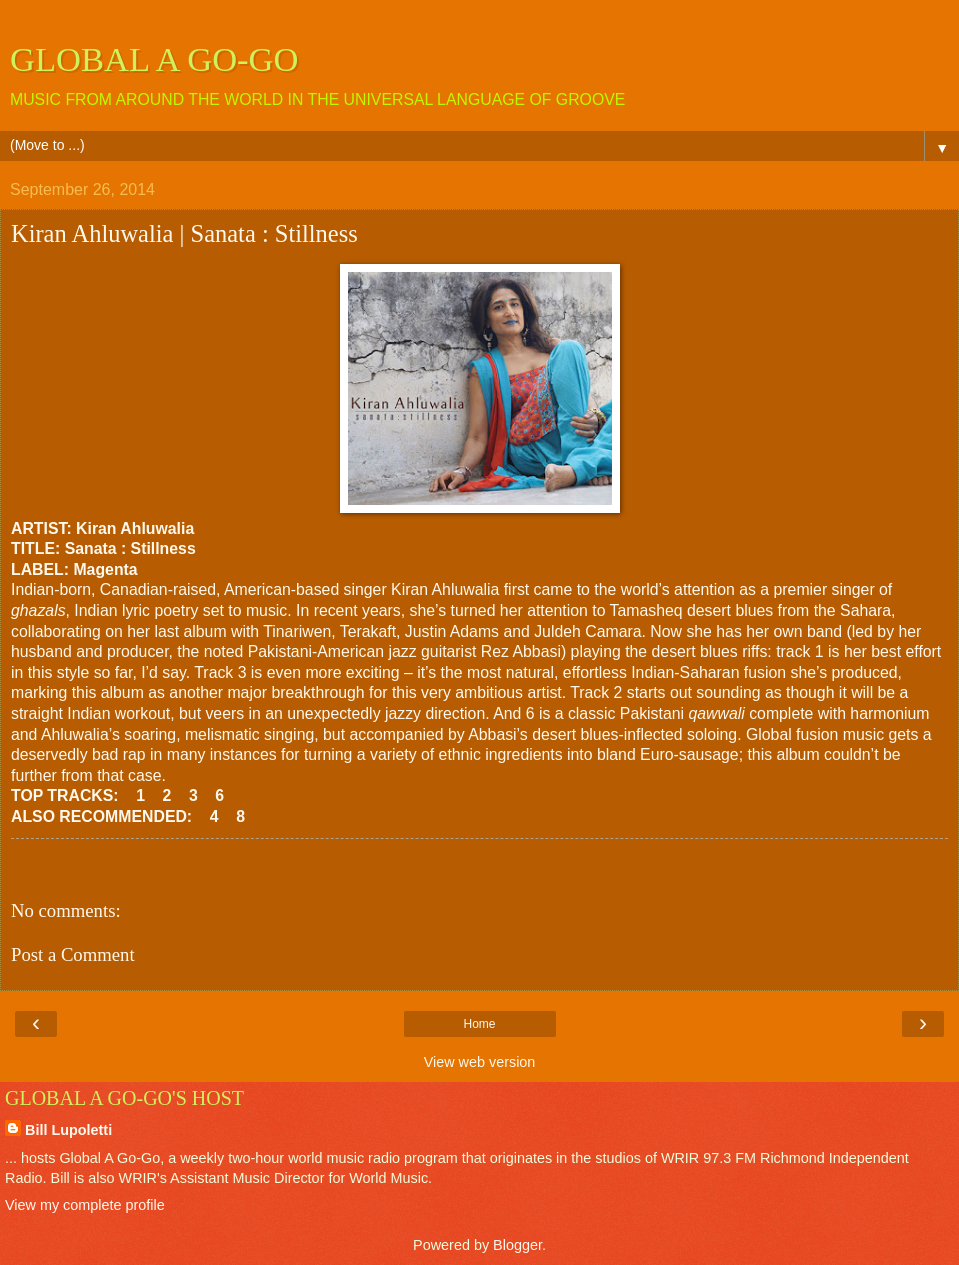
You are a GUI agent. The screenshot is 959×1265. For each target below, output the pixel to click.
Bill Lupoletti (68, 1130)
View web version (480, 1062)
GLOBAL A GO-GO (154, 59)
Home (479, 1024)
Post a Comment (73, 954)
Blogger (517, 1245)
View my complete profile (85, 1205)
